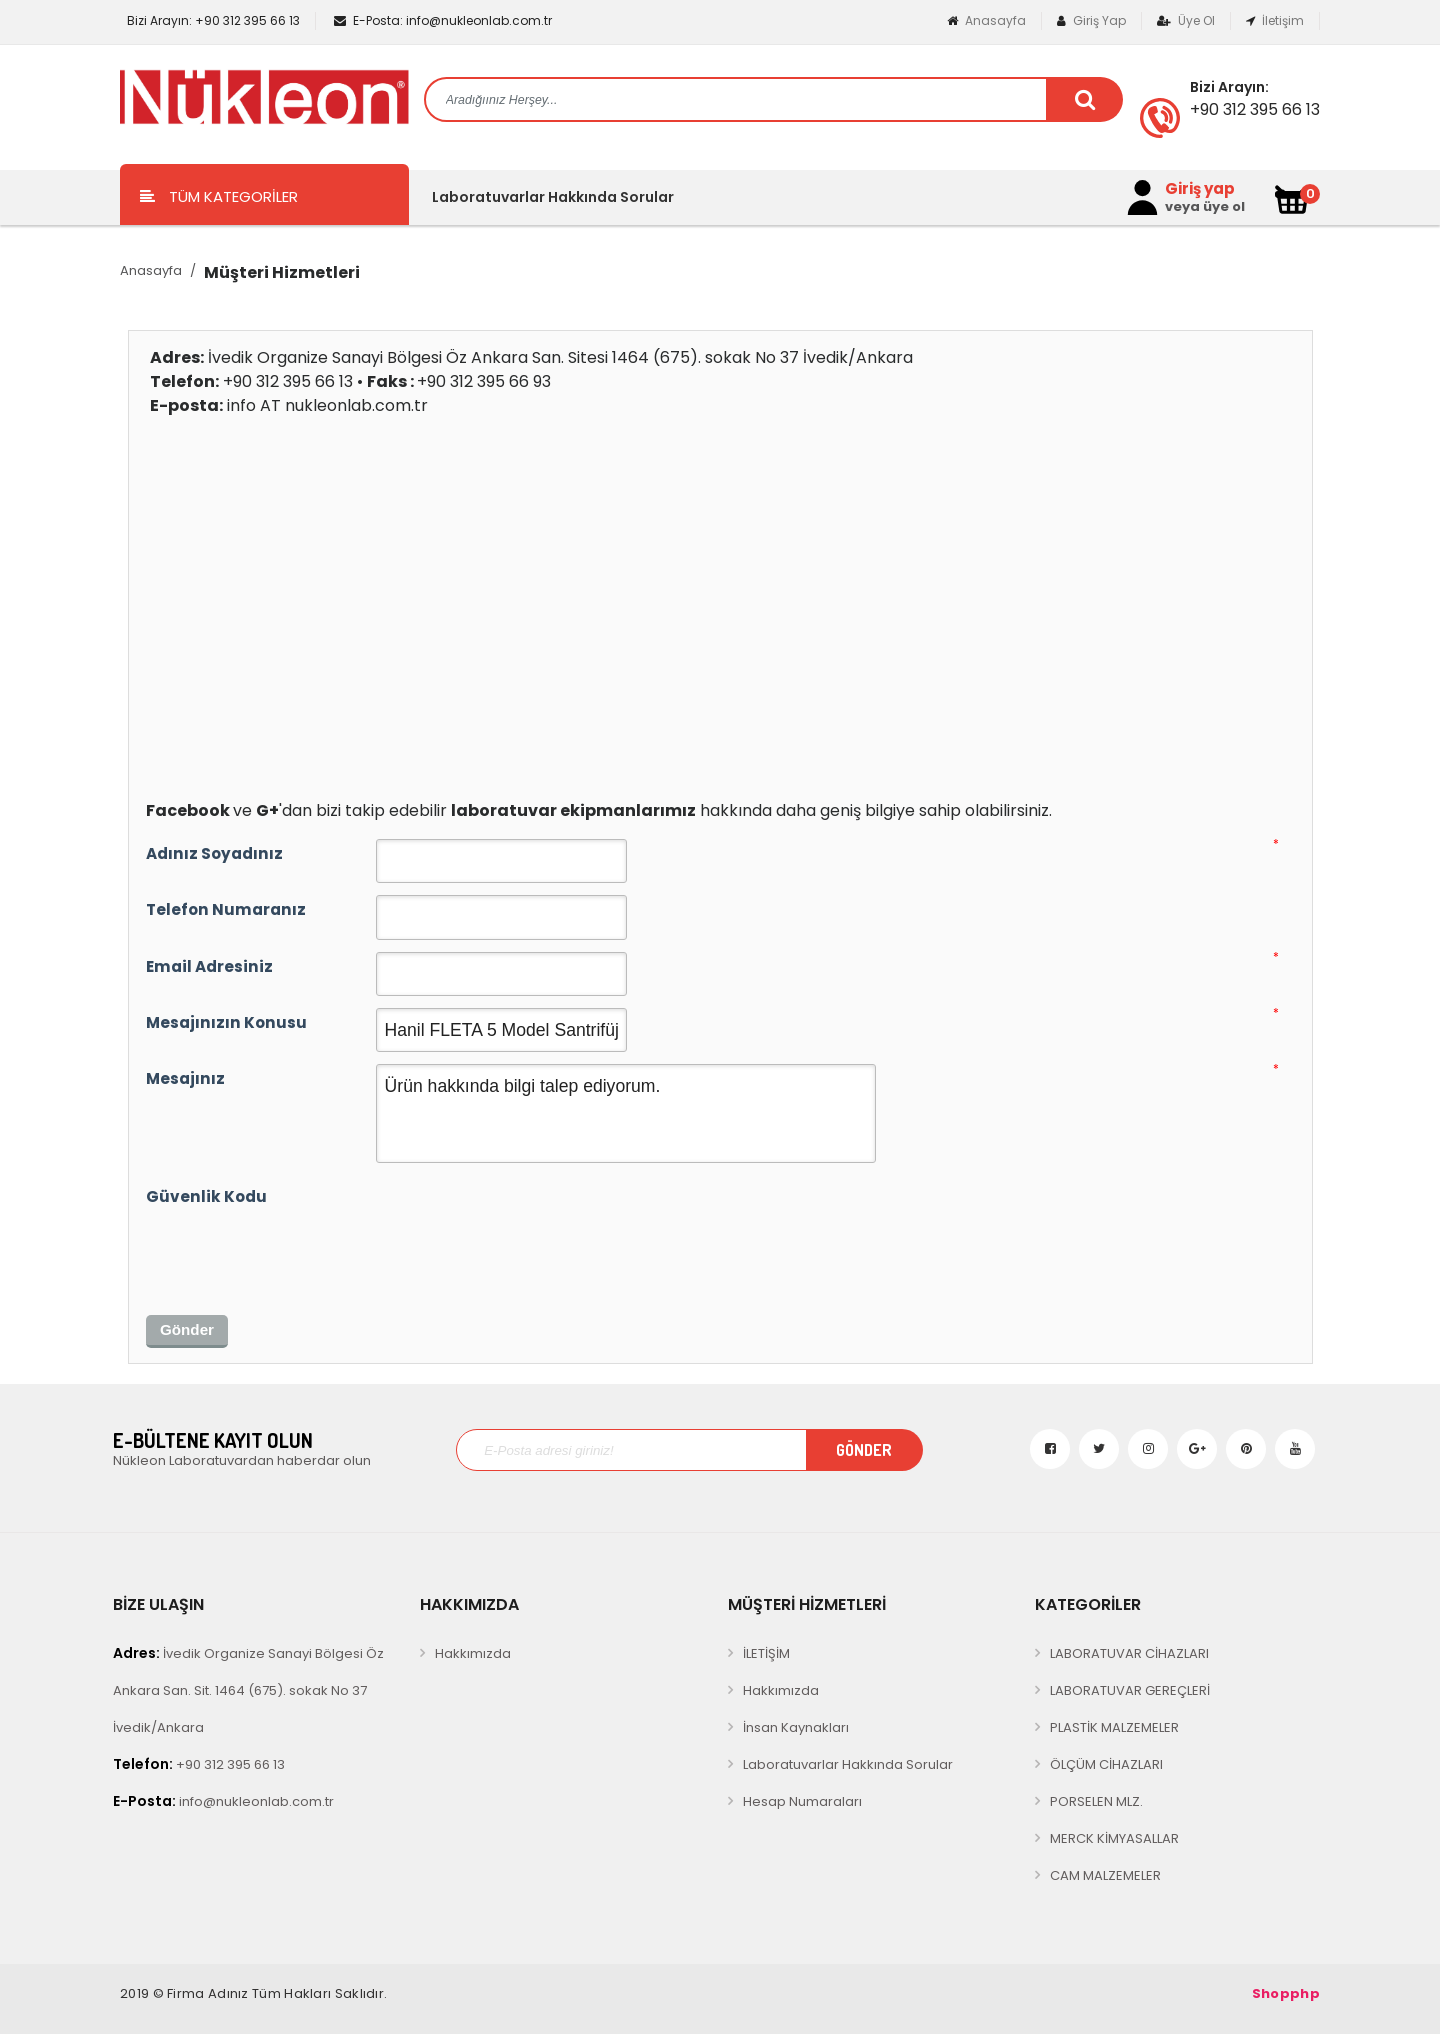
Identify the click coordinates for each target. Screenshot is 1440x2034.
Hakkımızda (473, 1653)
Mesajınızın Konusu (226, 1022)
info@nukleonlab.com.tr (443, 20)
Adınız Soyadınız (214, 853)
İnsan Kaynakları (796, 1727)
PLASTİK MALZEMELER (1114, 1727)
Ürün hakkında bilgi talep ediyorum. (626, 1113)
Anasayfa (986, 20)
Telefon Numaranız (226, 909)
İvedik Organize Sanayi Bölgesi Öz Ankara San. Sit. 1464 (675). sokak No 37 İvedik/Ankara (248, 1690)
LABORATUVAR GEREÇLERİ (1130, 1690)
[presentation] (298, 1252)
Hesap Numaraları (802, 1801)
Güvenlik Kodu (206, 1196)
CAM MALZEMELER (1105, 1875)
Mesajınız (185, 1078)
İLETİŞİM (766, 1653)
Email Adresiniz (209, 966)
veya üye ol (1205, 207)
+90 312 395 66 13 (212, 20)
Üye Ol (1186, 20)
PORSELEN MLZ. (1096, 1801)
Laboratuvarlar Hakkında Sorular (553, 197)
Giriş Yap (1091, 20)
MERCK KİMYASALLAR (1114, 1838)
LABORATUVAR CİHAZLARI (1129, 1653)
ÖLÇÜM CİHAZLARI (1106, 1764)
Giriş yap (1200, 189)
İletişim (1275, 20)
